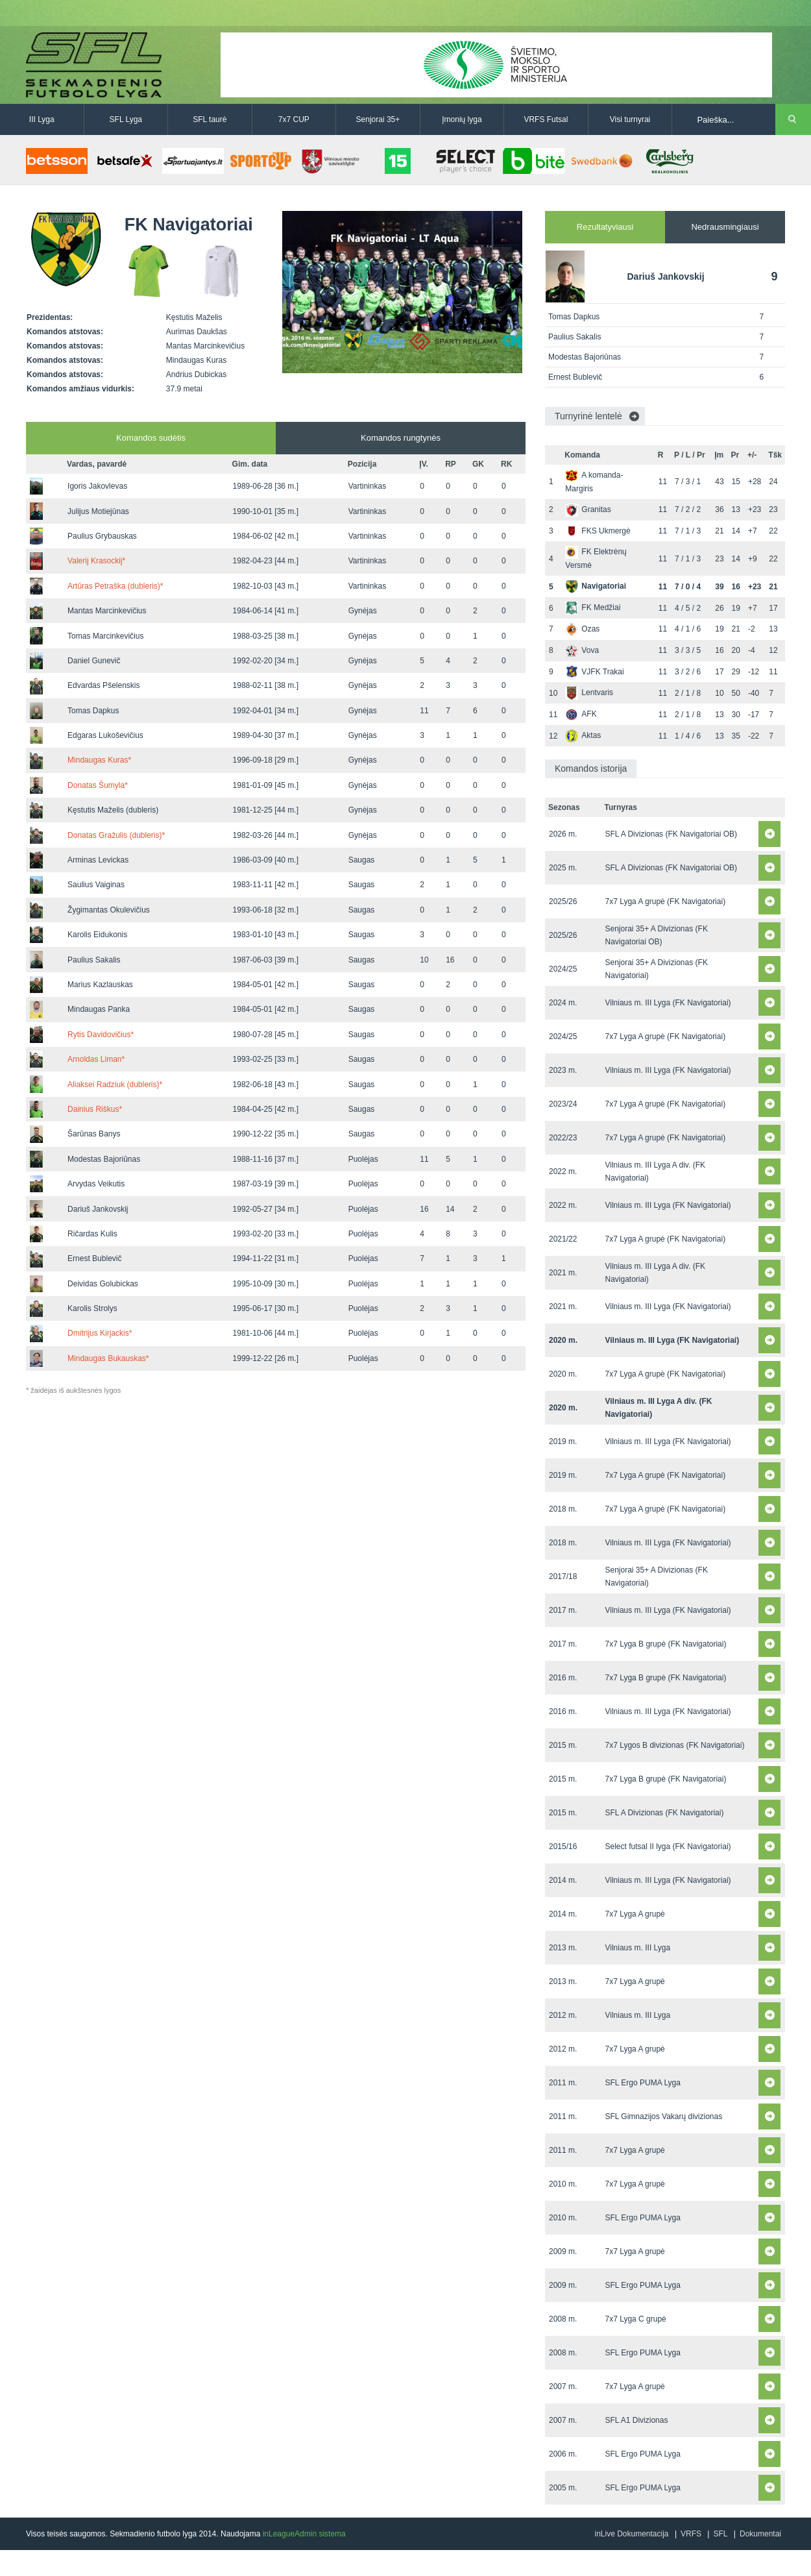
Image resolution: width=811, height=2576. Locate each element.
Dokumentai (760, 2533)
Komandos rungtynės (401, 438)
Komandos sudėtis (151, 438)
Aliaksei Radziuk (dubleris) (114, 1084)
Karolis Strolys (92, 1308)
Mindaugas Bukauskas (108, 1358)
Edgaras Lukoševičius (105, 735)
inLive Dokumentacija (631, 2533)
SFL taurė (209, 119)
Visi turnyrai (630, 119)
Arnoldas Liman (96, 1059)
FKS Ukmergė (597, 530)
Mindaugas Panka (98, 1009)
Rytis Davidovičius (100, 1034)
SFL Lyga (126, 119)
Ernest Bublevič (94, 1258)
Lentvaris (589, 692)
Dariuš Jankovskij (97, 1209)
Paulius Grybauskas (102, 536)
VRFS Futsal (546, 119)
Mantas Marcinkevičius (106, 610)
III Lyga (41, 119)
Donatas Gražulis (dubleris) (116, 835)
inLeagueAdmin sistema (304, 2533)
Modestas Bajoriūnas (103, 1159)
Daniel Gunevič (93, 660)
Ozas (582, 628)
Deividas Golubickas (102, 1283)
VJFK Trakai (594, 671)
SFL (720, 2533)
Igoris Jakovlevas (97, 486)
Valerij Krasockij (96, 560)
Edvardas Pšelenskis (103, 685)
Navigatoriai (595, 586)
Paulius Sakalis (93, 959)
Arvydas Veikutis (96, 1183)
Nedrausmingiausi (724, 227)
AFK (580, 713)
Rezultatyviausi (605, 227)
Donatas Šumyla (97, 785)
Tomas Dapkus (93, 710)
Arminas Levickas (97, 860)
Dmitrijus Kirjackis (99, 1333)
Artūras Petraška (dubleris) (115, 586)
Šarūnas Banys (93, 1133)
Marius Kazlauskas (100, 984)
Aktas (583, 735)
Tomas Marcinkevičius (105, 636)
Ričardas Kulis (92, 1233)
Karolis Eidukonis (97, 934)
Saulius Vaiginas (96, 884)
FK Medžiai (592, 607)
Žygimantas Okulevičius (108, 909)
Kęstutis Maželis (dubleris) (112, 810)
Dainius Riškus (94, 1109)
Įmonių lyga (461, 119)
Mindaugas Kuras (99, 760)
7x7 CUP (293, 119)
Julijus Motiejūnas (98, 511)
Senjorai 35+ (378, 119)
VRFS (691, 2533)
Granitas (588, 509)
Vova (582, 650)
